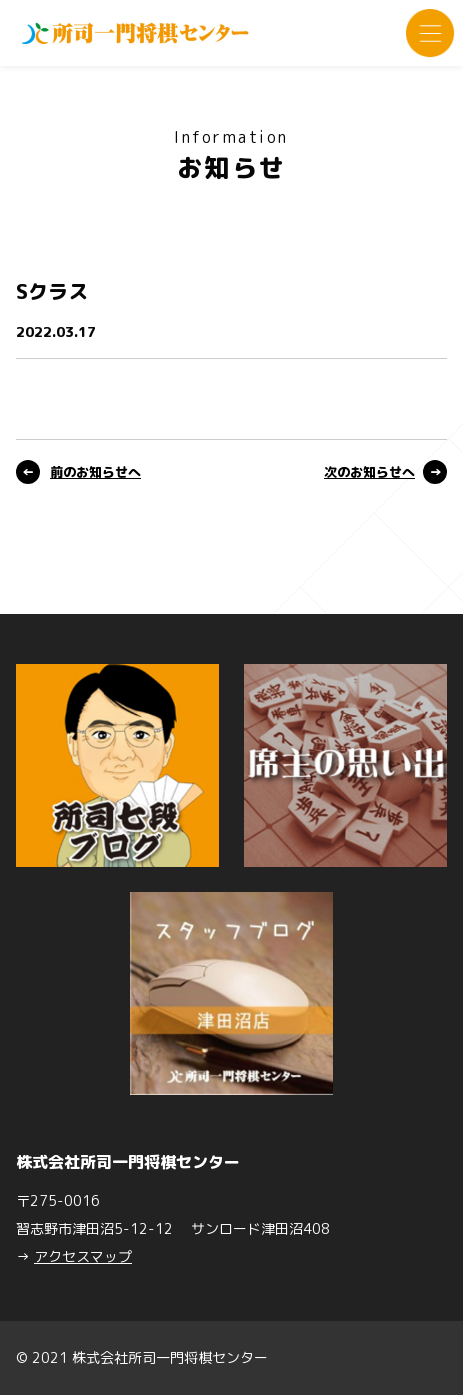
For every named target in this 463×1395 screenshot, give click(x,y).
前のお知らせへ (95, 472)
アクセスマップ (83, 1256)
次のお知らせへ (369, 472)
